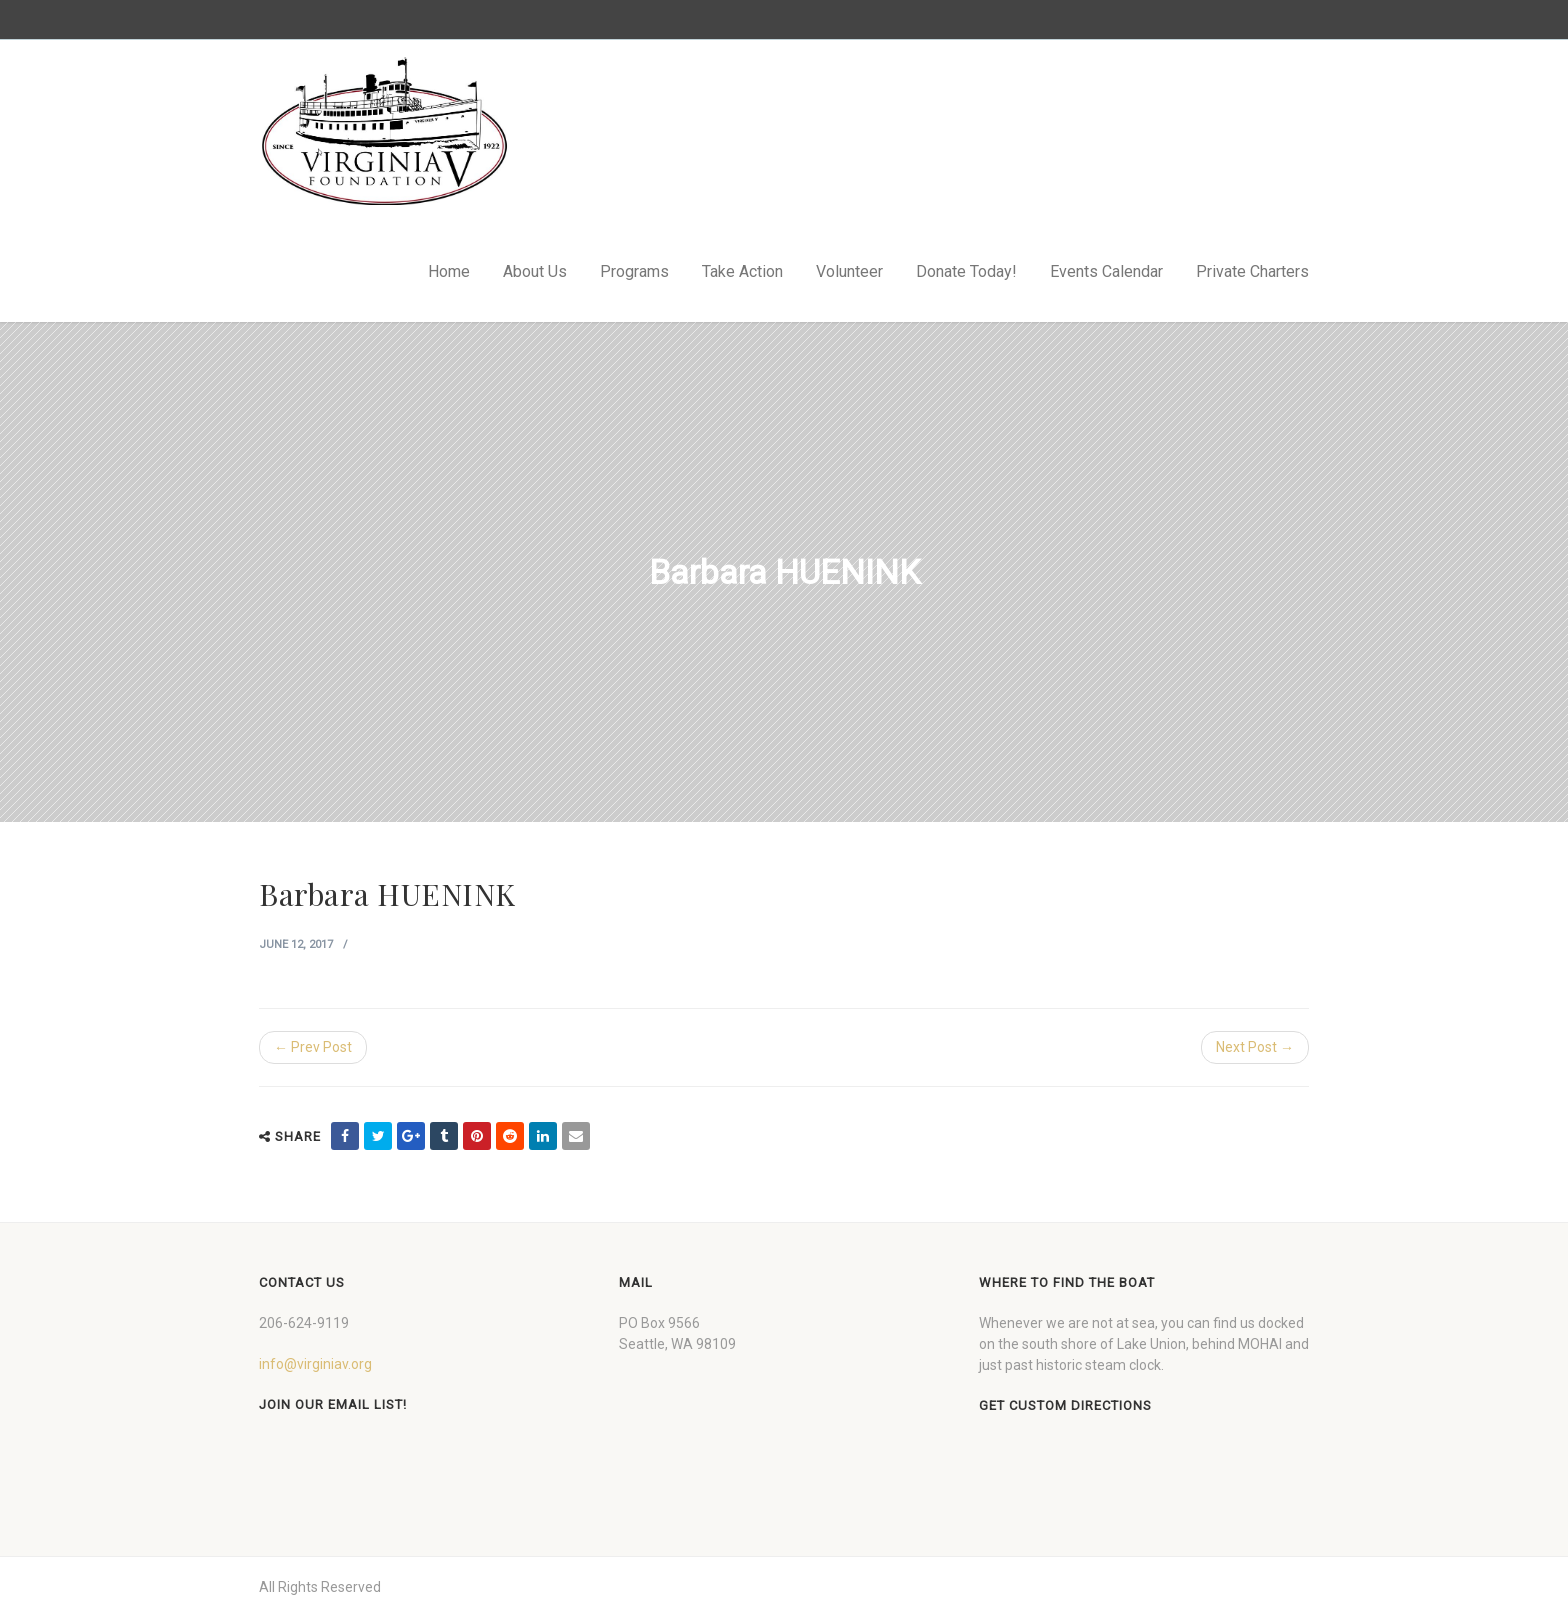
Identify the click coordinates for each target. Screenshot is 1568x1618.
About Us (535, 271)
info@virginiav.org (315, 1364)
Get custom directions (1065, 1405)
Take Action (742, 271)
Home (449, 271)
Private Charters (1252, 271)
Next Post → (1255, 1047)
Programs (634, 271)
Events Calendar (1106, 271)
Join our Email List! (333, 1404)
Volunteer (849, 271)
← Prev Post (313, 1047)
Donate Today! (966, 271)
